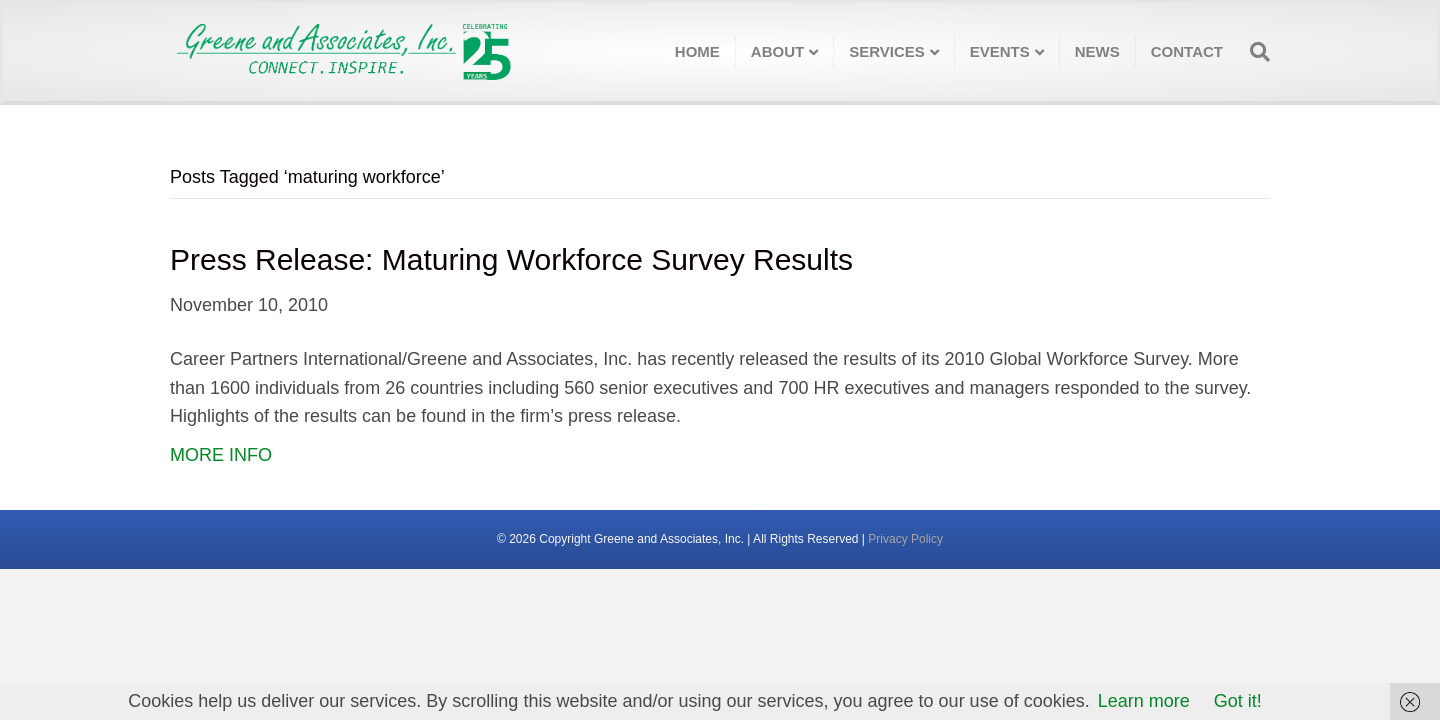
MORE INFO (221, 455)
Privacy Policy (905, 539)
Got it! (1238, 701)
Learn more (1144, 701)
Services (887, 51)
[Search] (1254, 52)
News (1097, 51)
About (777, 51)
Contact (1187, 51)
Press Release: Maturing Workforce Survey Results (511, 259)
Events (1000, 51)
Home (697, 51)
